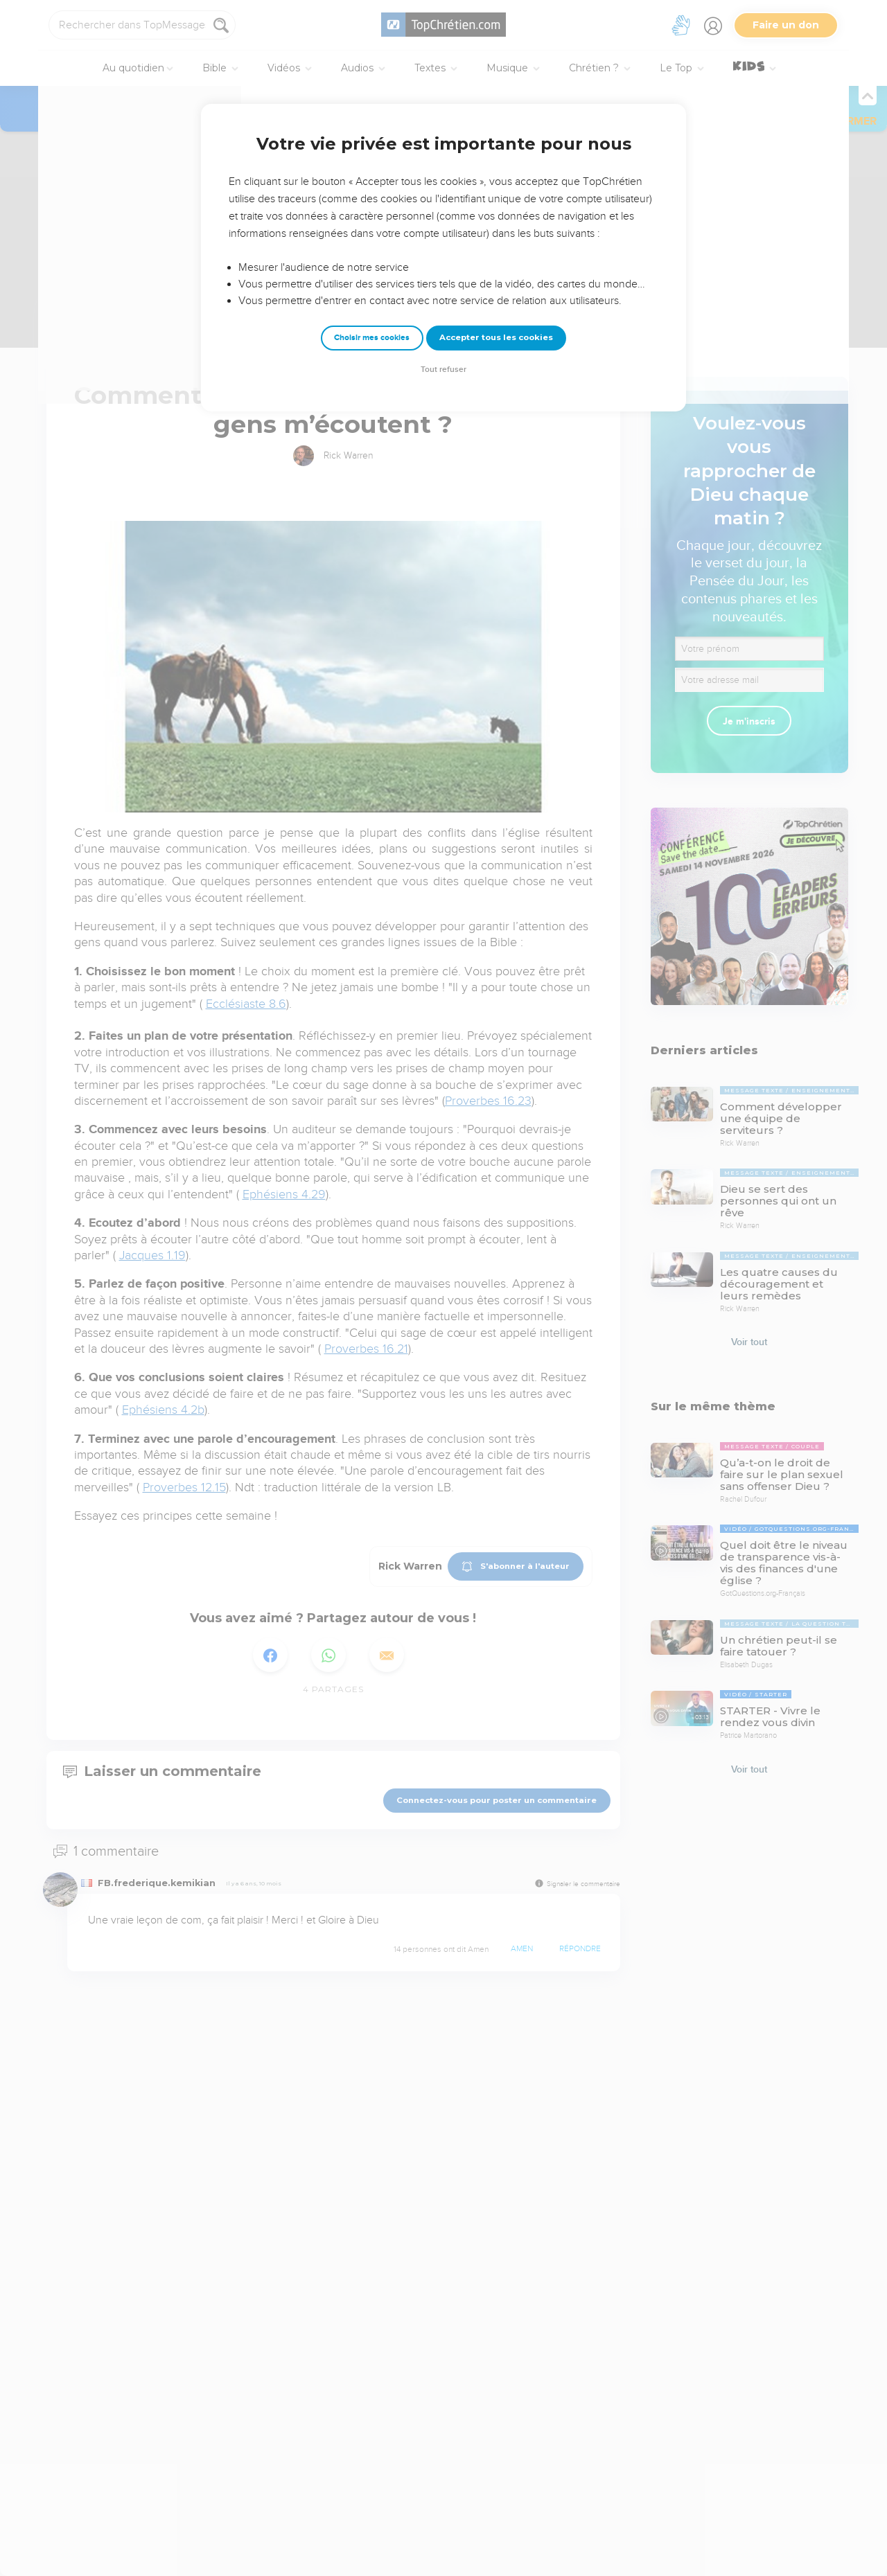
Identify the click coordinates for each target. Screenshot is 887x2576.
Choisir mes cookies (372, 337)
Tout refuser (443, 369)
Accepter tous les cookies (496, 337)
